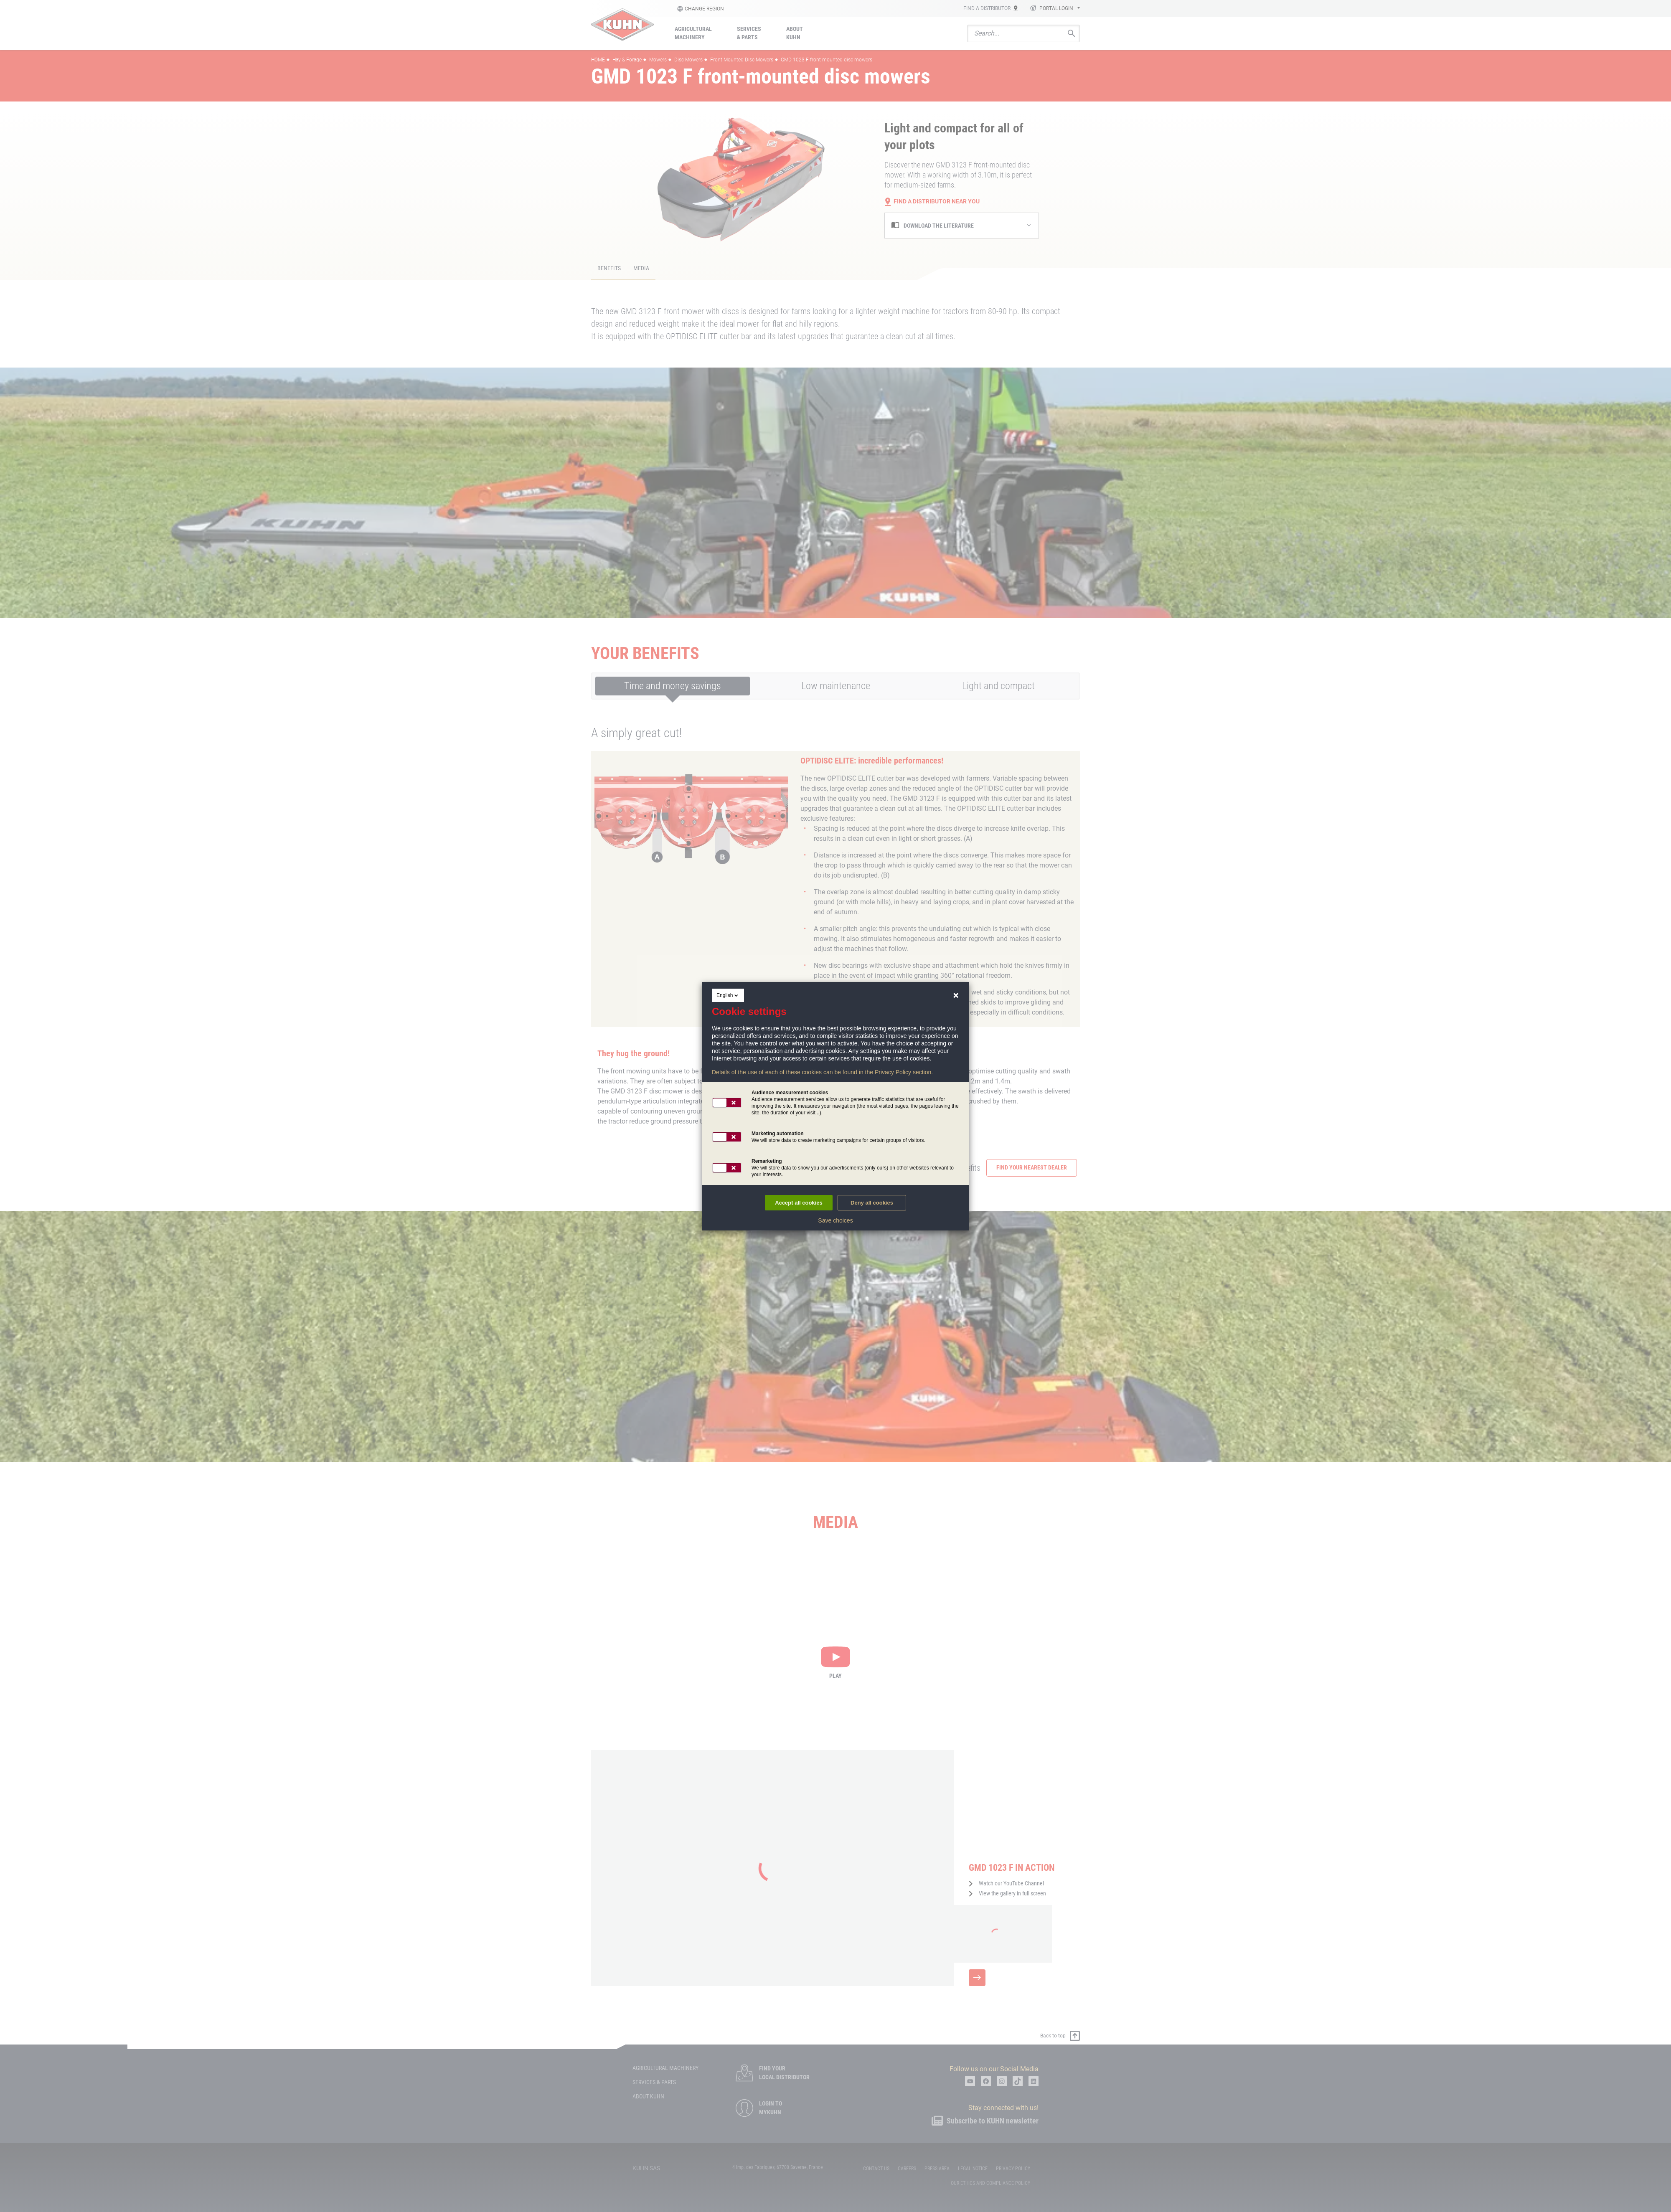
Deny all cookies (872, 1203)
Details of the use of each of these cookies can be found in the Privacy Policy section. (822, 1072)
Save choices (835, 1220)
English (727, 995)
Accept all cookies (798, 1203)
